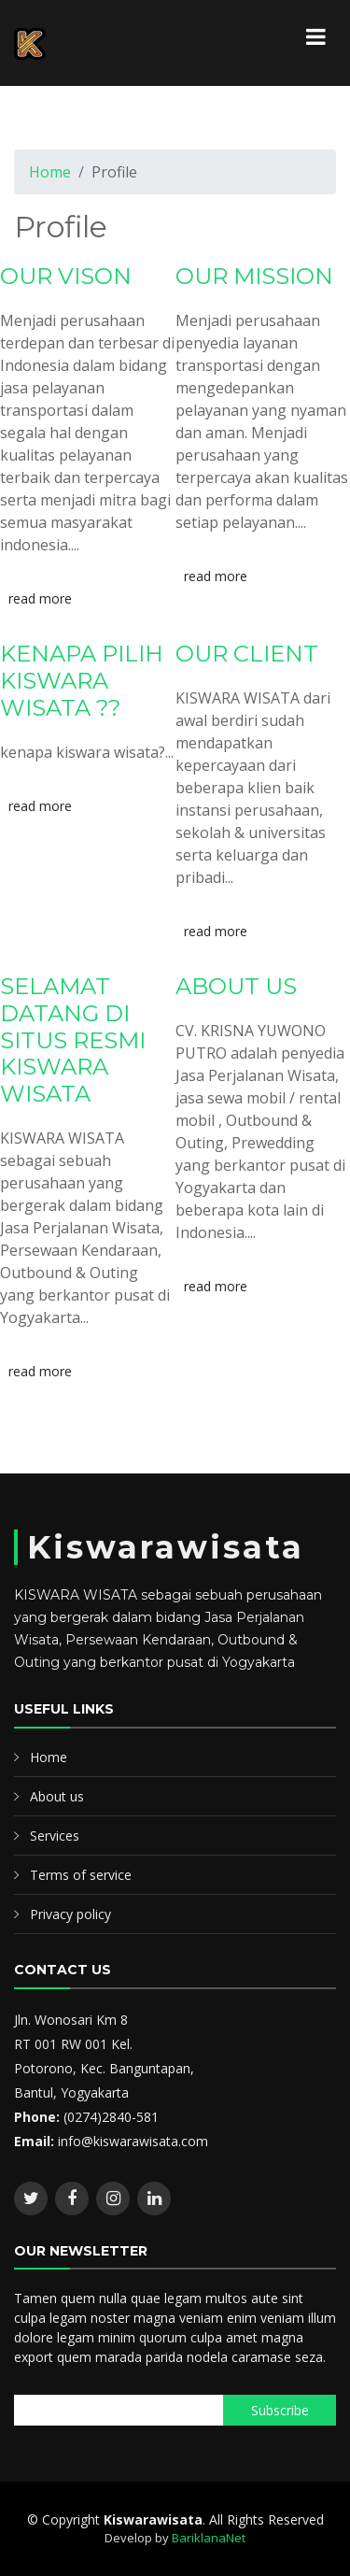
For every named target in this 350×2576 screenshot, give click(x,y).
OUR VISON (66, 276)
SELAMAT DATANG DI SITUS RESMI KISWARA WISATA (73, 1040)
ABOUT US (236, 986)
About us (57, 1796)
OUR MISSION (254, 276)
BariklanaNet (208, 2537)
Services (54, 1835)
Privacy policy (70, 1914)
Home (50, 172)
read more (40, 598)
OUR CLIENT (246, 653)
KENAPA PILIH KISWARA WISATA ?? (81, 680)
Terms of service (81, 1875)
